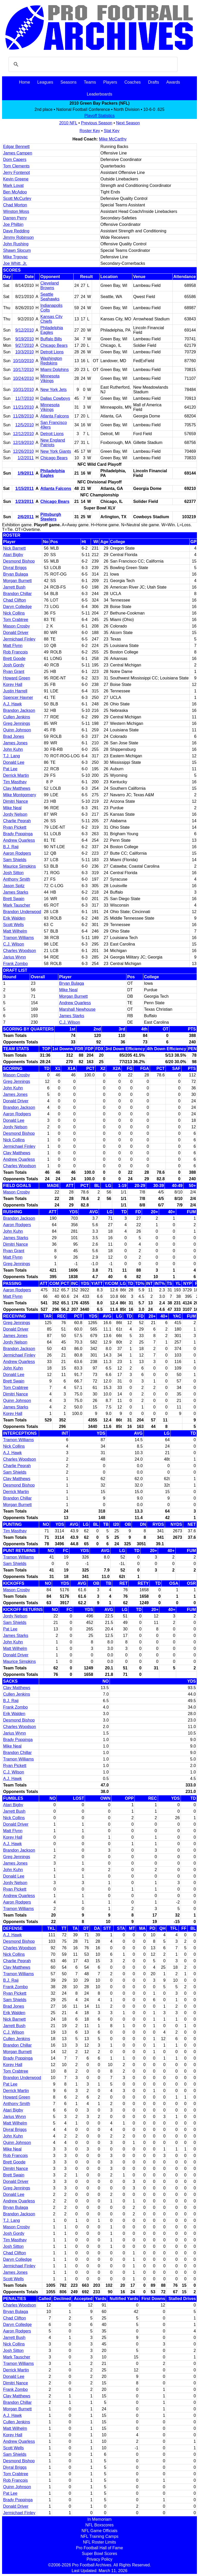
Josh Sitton (13, 873)
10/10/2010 (23, 361)
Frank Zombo (15, 963)
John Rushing (16, 244)
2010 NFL (68, 123)
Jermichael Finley (19, 639)
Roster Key (90, 131)
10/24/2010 (23, 378)
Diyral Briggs (15, 567)
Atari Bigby (13, 554)
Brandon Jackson (19, 710)
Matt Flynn (13, 645)
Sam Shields (14, 860)
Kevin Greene (16, 179)
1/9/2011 (26, 473)
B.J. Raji (11, 847)
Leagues (45, 82)
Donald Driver (16, 632)
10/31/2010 (23, 389)
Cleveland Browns (49, 285)
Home (24, 82)
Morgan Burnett (17, 580)
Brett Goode (14, 658)
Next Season (128, 123)
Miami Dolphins (54, 369)
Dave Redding (16, 231)
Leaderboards (99, 94)
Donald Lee (13, 762)
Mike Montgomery (19, 795)
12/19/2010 (23, 442)
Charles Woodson (19, 950)
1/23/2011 (24, 501)
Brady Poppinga (18, 834)
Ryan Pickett (14, 827)
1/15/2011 (24, 488)
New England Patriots (52, 442)
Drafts (153, 82)
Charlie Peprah (17, 821)
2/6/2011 (26, 517)
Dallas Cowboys (55, 398)
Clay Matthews (16, 788)
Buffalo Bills (51, 339)
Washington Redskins (51, 360)
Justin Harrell (15, 691)
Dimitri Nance (15, 801)
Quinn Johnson (17, 730)
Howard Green (16, 678)
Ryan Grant (13, 671)
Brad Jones (13, 736)
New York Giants (55, 451)
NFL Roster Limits (99, 2542)
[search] (92, 64)
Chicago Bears (54, 345)
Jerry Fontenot (16, 172)
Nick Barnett (14, 548)
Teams (90, 82)
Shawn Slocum (17, 250)
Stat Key (111, 131)
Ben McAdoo (15, 192)
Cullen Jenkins (16, 717)
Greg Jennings (16, 723)
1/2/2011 (26, 458)
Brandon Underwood (22, 911)
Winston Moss (16, 211)
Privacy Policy (99, 2559)
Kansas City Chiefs (51, 318)
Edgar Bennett (16, 146)
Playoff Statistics (99, 115)
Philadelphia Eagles (51, 330)
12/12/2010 (23, 433)
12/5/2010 (24, 425)
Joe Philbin (13, 224)
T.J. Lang (11, 756)
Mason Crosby (16, 626)
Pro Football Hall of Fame (99, 2548)
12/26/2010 (23, 451)
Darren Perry (15, 218)
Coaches (132, 82)
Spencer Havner (18, 697)
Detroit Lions (52, 352)
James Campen (17, 153)
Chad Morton (15, 205)
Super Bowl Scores (99, 2553)
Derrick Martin (16, 775)
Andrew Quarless (19, 840)
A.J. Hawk (12, 704)
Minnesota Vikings (50, 378)
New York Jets (53, 389)
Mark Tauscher (16, 905)
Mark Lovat (13, 185)
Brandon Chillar (17, 593)
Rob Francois (15, 652)
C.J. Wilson (13, 944)
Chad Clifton (14, 600)
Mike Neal (12, 808)
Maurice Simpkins (19, 866)
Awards (173, 82)
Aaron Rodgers (17, 853)
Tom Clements (16, 166)
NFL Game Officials (100, 2530)
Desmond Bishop (19, 561)
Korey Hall (12, 684)
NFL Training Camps (99, 2536)
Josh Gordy (13, 665)
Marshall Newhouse (77, 1009)
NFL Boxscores (100, 2525)
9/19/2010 (24, 339)
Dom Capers (14, 159)
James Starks (15, 892)
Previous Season (96, 123)
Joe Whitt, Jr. (15, 263)
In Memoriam (99, 2519)
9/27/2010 (24, 345)
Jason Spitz (14, 886)
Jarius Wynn (14, 957)
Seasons (68, 82)
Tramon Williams (18, 937)
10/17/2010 (23, 369)
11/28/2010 (23, 416)
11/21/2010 (23, 407)
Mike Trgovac (15, 257)
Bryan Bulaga (15, 574)
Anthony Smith (16, 879)
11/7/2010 (24, 398)
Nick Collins (14, 613)
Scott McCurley (17, 198)
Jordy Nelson (15, 814)
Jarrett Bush (14, 587)
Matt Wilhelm (15, 931)
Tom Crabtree (15, 619)
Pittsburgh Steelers (50, 516)
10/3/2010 (24, 352)
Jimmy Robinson (18, 237)
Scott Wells (13, 924)
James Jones (15, 743)
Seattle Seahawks (50, 296)
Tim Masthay (15, 782)
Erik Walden (14, 918)
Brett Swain (13, 898)
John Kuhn (13, 749)
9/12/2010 (24, 330)
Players (110, 82)
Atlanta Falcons (54, 416)
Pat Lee (10, 769)
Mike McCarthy (113, 139)
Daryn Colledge (17, 606)
